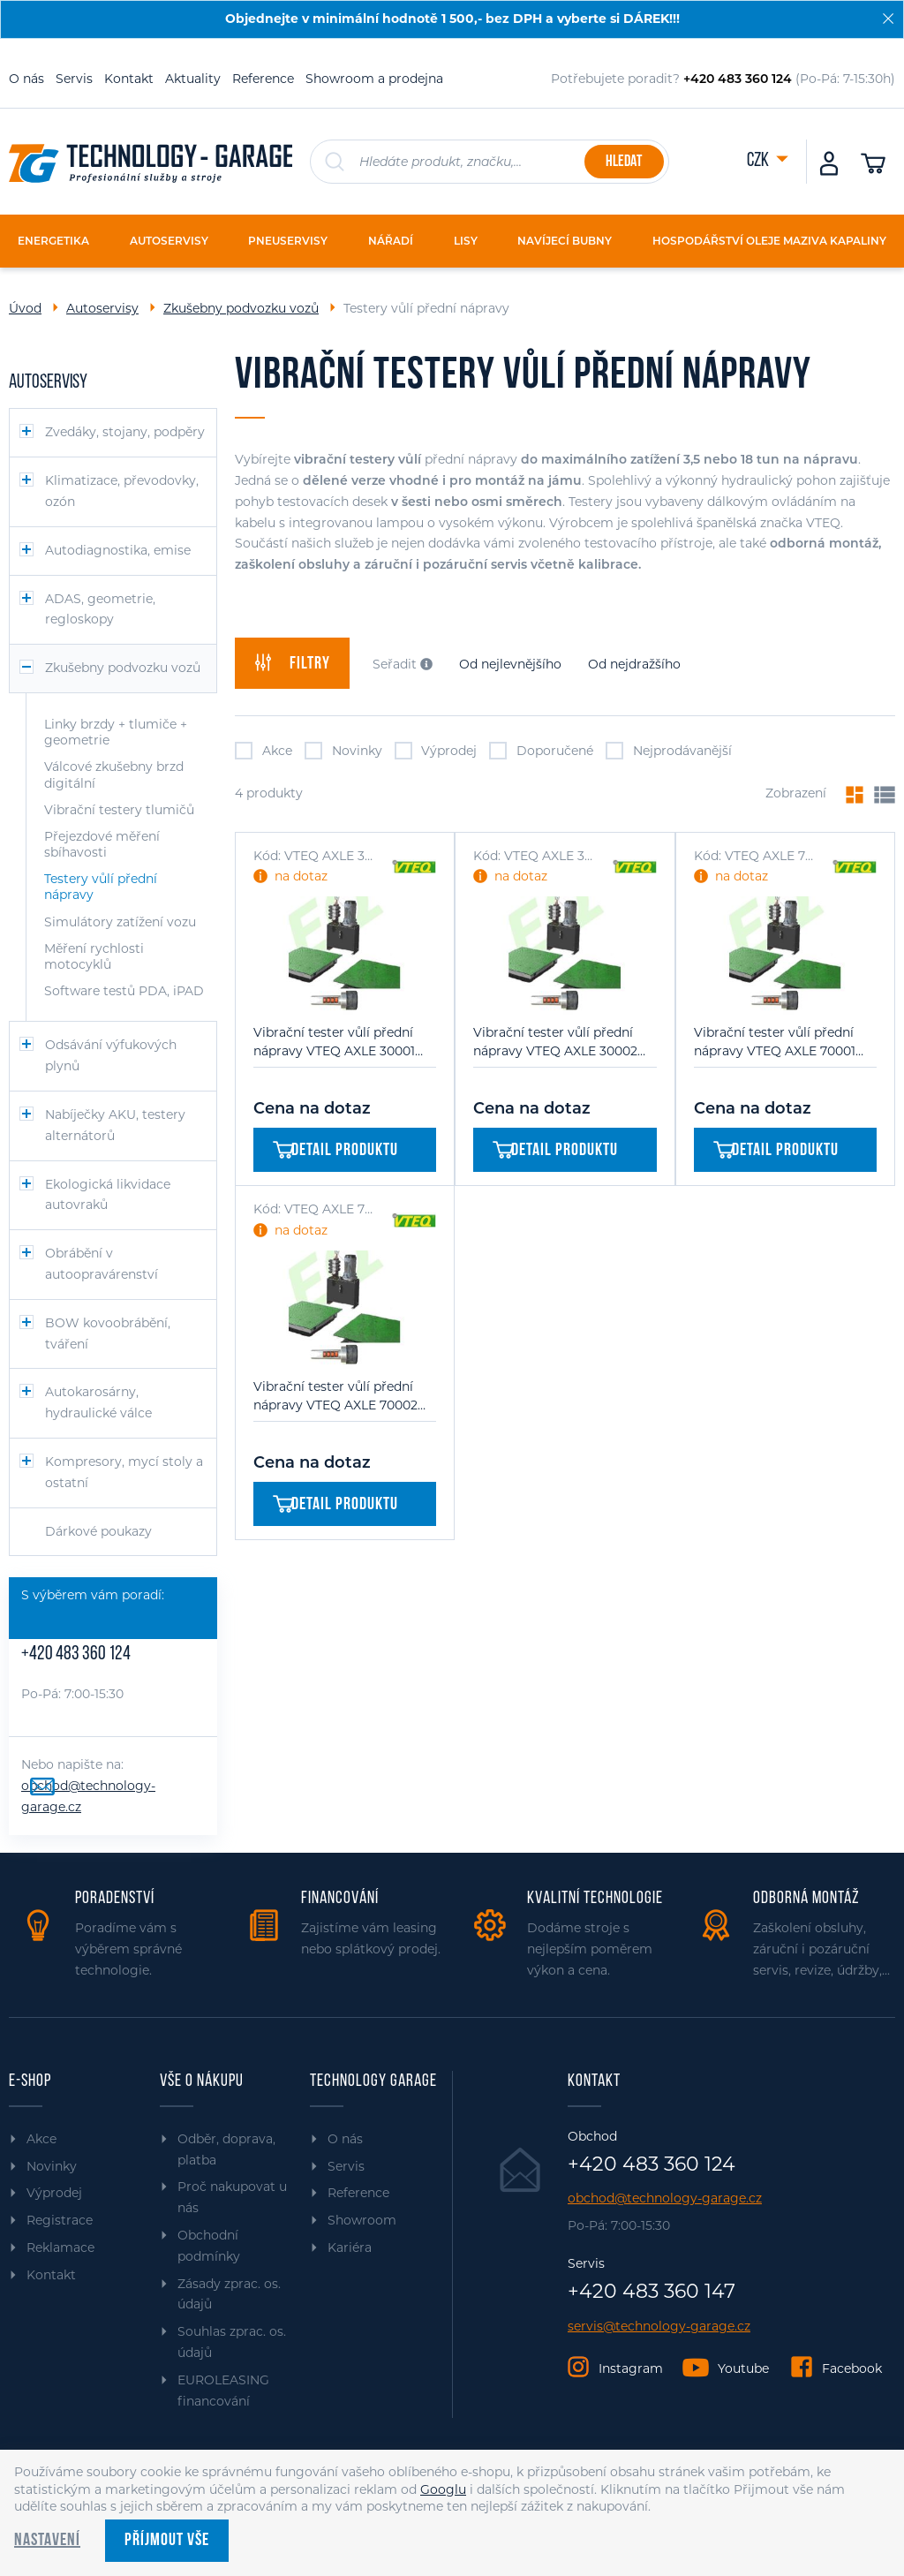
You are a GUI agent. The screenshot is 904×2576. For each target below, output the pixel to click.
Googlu (443, 2489)
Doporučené (541, 750)
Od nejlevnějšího (510, 664)
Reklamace (60, 2247)
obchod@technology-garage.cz (665, 2198)
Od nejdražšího (634, 664)
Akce (263, 750)
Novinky (343, 750)
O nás (26, 79)
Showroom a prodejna (374, 79)
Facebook (852, 2368)
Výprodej (436, 750)
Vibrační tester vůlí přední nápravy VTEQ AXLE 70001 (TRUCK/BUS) (774, 1042)
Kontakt (129, 79)
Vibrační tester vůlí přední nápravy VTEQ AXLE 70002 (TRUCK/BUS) (335, 1397)
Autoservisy (102, 308)
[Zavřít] (888, 18)
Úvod (25, 308)
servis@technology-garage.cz (659, 2326)
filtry (292, 663)
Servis (74, 79)
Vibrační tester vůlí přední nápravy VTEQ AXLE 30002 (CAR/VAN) (555, 1042)
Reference (263, 79)
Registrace (59, 2220)
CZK (759, 161)
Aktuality (193, 79)
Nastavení (47, 2541)
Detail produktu (335, 1150)
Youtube (743, 2368)
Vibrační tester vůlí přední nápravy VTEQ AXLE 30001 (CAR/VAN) (334, 1042)
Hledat (624, 162)
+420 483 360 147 (651, 2291)
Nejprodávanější (669, 750)
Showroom (362, 2220)
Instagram (631, 2368)
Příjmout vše (166, 2541)
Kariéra (350, 2247)
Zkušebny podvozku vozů (241, 308)
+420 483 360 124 (76, 1654)
